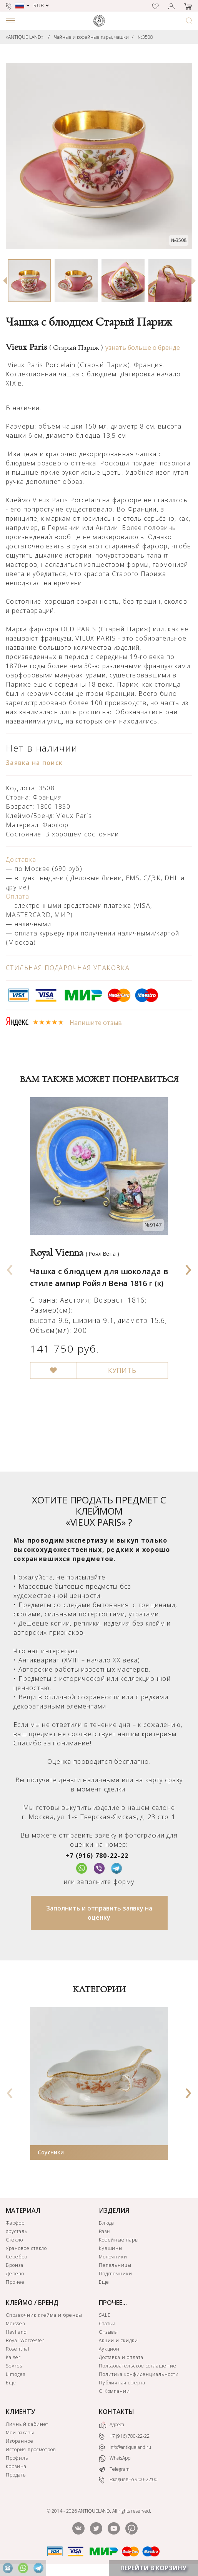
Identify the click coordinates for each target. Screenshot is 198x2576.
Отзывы (108, 2332)
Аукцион (109, 2349)
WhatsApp (114, 2458)
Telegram (114, 2469)
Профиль (17, 2458)
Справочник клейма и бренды (44, 2315)
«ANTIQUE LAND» (24, 37)
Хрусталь (17, 2231)
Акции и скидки (118, 2340)
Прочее (15, 2282)
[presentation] (9, 1267)
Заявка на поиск (34, 762)
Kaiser (13, 2357)
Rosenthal (18, 2349)
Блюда (107, 2223)
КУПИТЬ (122, 1370)
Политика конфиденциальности (139, 2374)
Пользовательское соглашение (137, 2365)
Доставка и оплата (121, 2357)
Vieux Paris (54, 347)
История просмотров (31, 2449)
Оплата (18, 896)
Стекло (14, 2240)
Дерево (15, 2273)
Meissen (15, 2323)
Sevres (14, 2365)
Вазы (105, 2231)
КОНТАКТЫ (116, 2411)
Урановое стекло (26, 2248)
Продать (16, 2475)
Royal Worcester (25, 2340)
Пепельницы (115, 2265)
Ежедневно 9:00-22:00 (128, 2479)
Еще (104, 2282)
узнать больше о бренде (142, 347)
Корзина (16, 2466)
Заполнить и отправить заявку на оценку (99, 1913)
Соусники (51, 2152)
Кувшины (111, 2248)
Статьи (107, 2323)
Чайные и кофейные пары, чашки (91, 37)
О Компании (114, 2391)
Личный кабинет (27, 2424)
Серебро (16, 2256)
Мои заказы (20, 2432)
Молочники (113, 2256)
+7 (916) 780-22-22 (96, 1855)
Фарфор (15, 2223)
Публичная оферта (122, 2382)
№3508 (145, 37)
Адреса (111, 2425)
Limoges (15, 2374)
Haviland (16, 2332)
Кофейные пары (119, 2240)
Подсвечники (116, 2273)
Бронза (14, 2265)
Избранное (19, 2441)
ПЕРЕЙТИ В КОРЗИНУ (153, 2568)
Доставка (21, 859)
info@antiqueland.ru (125, 2447)
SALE (105, 2315)
